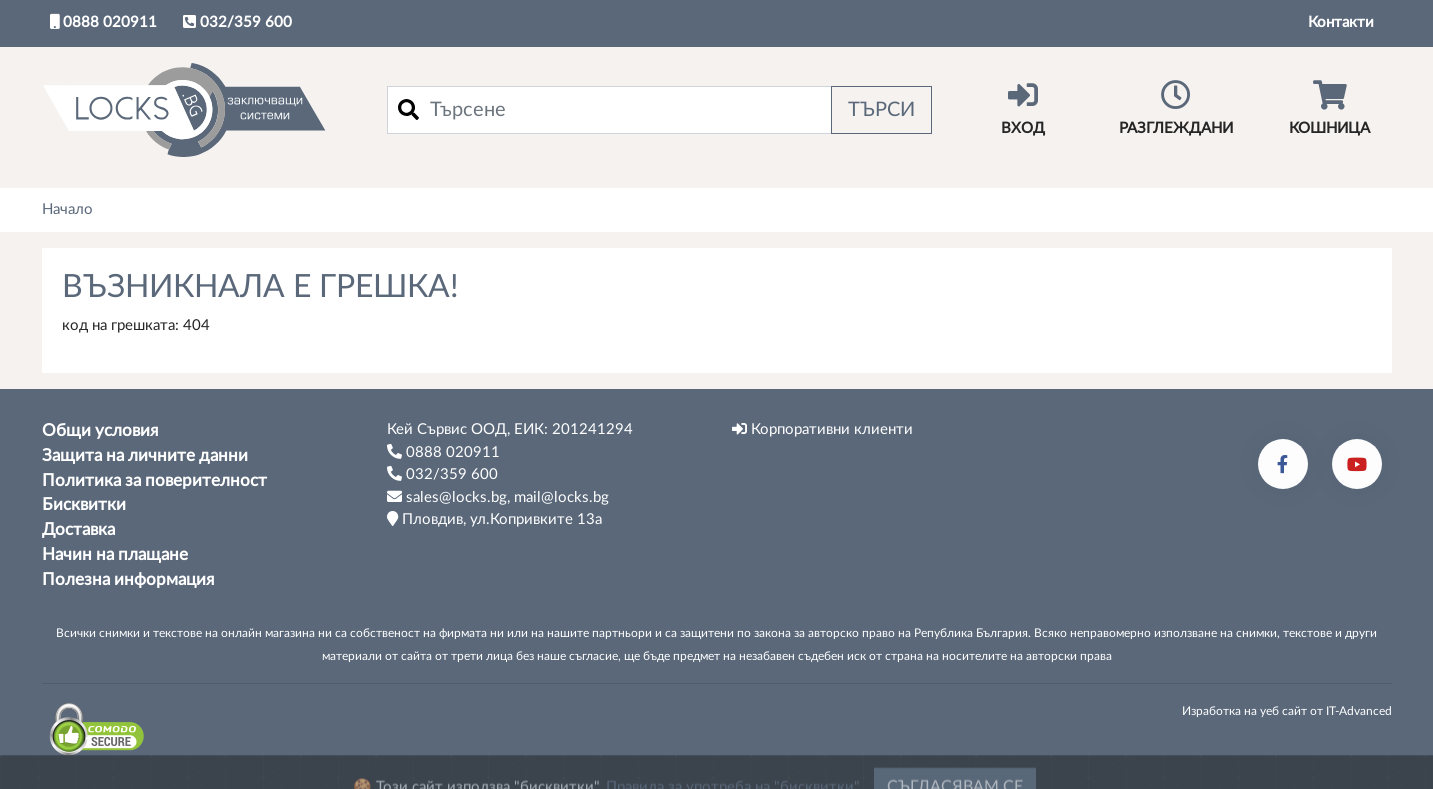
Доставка (78, 530)
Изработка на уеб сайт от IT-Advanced (1287, 711)
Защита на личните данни (145, 456)
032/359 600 (237, 22)
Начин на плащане (115, 555)
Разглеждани (1176, 108)
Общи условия (100, 431)
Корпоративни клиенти (822, 429)
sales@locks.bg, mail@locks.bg (498, 497)
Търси (881, 110)
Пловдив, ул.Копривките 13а (494, 519)
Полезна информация (128, 580)
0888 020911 (103, 22)
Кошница (1329, 108)
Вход (1023, 108)
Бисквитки (84, 505)
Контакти (1341, 22)
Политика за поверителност (154, 481)
